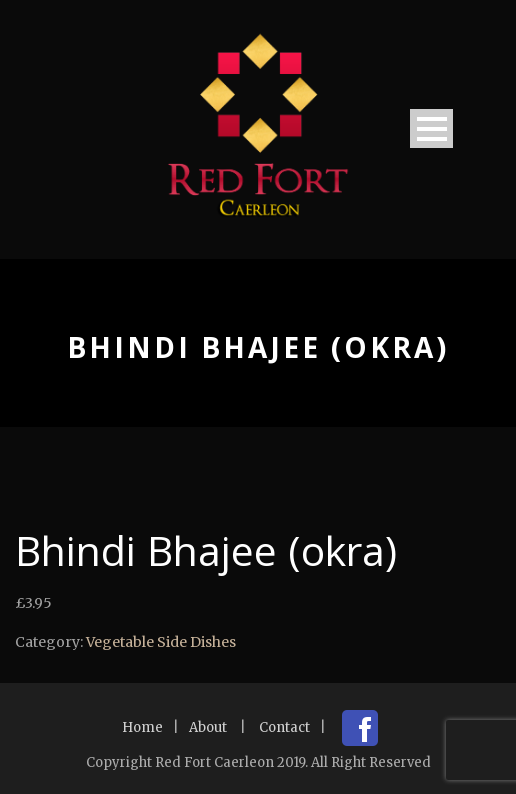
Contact (284, 727)
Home (142, 727)
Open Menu (431, 128)
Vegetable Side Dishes (161, 642)
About (208, 727)
